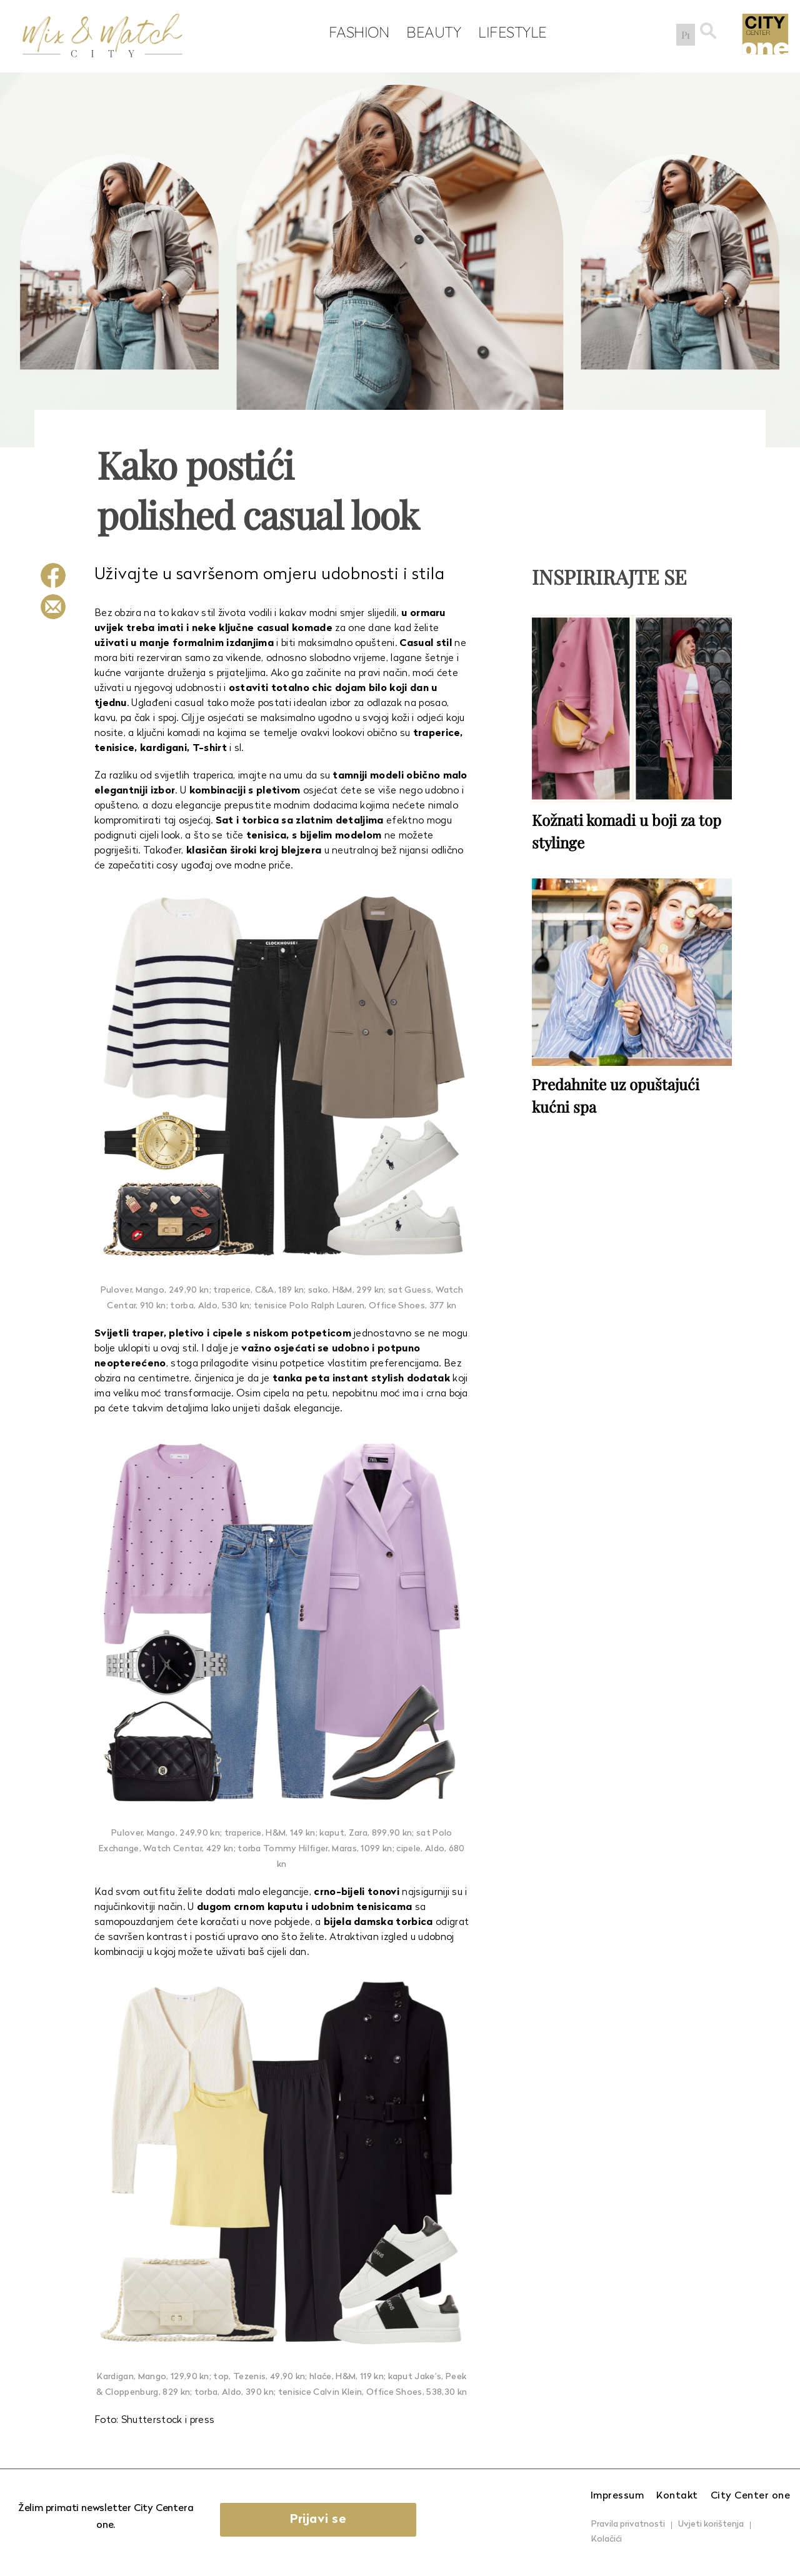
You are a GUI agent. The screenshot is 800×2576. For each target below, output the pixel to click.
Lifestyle (510, 31)
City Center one (751, 2496)
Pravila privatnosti (628, 2524)
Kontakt (677, 2496)
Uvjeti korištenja (711, 2524)
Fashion (356, 31)
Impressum (617, 2496)
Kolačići (606, 2539)
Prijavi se (320, 2520)
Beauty (431, 31)
